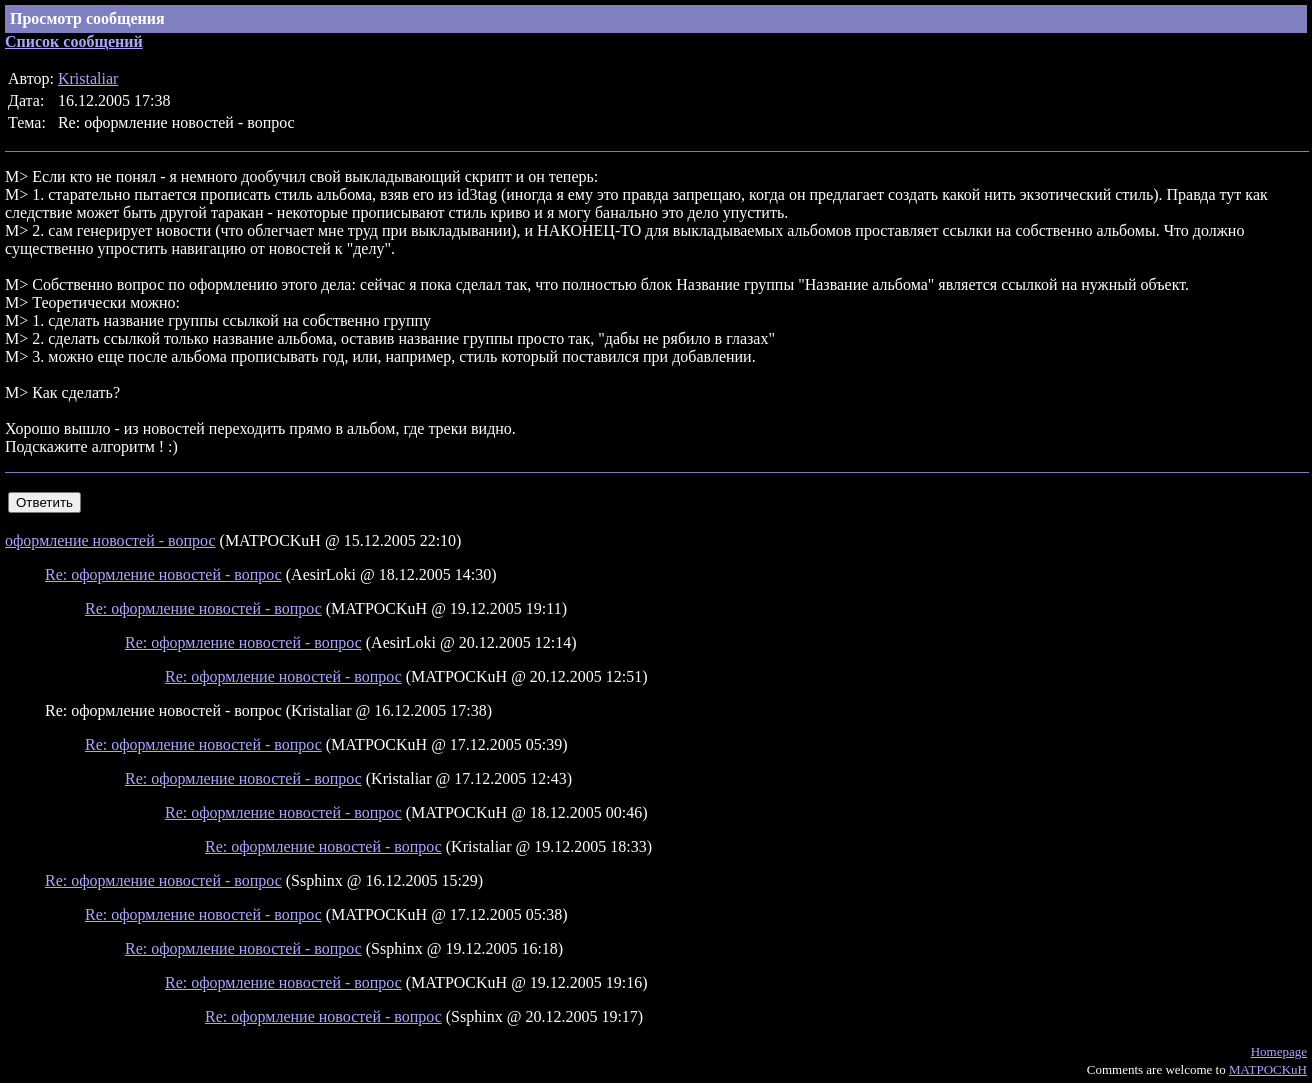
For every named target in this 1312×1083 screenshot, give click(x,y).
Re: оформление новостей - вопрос (163, 574)
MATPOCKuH (1268, 1069)
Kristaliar (88, 78)
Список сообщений (74, 41)
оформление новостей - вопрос (110, 540)
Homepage (1279, 1051)
